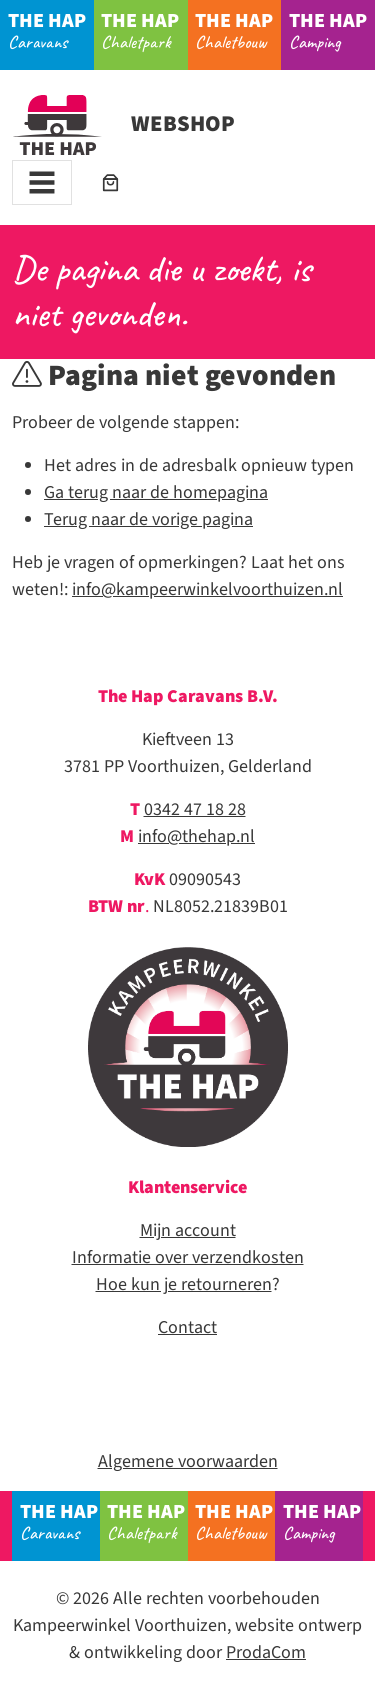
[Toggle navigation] (42, 182)
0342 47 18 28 (195, 809)
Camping (332, 30)
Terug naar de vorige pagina (148, 519)
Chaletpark (144, 30)
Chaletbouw (238, 30)
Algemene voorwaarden (188, 1461)
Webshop (123, 124)
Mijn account (188, 1230)
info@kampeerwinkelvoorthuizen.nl (207, 589)
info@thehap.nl (196, 836)
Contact (187, 1327)
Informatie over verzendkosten (188, 1257)
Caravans (51, 30)
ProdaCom (266, 1652)
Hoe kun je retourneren (184, 1284)
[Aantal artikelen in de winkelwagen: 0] (110, 182)
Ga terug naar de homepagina (156, 492)
